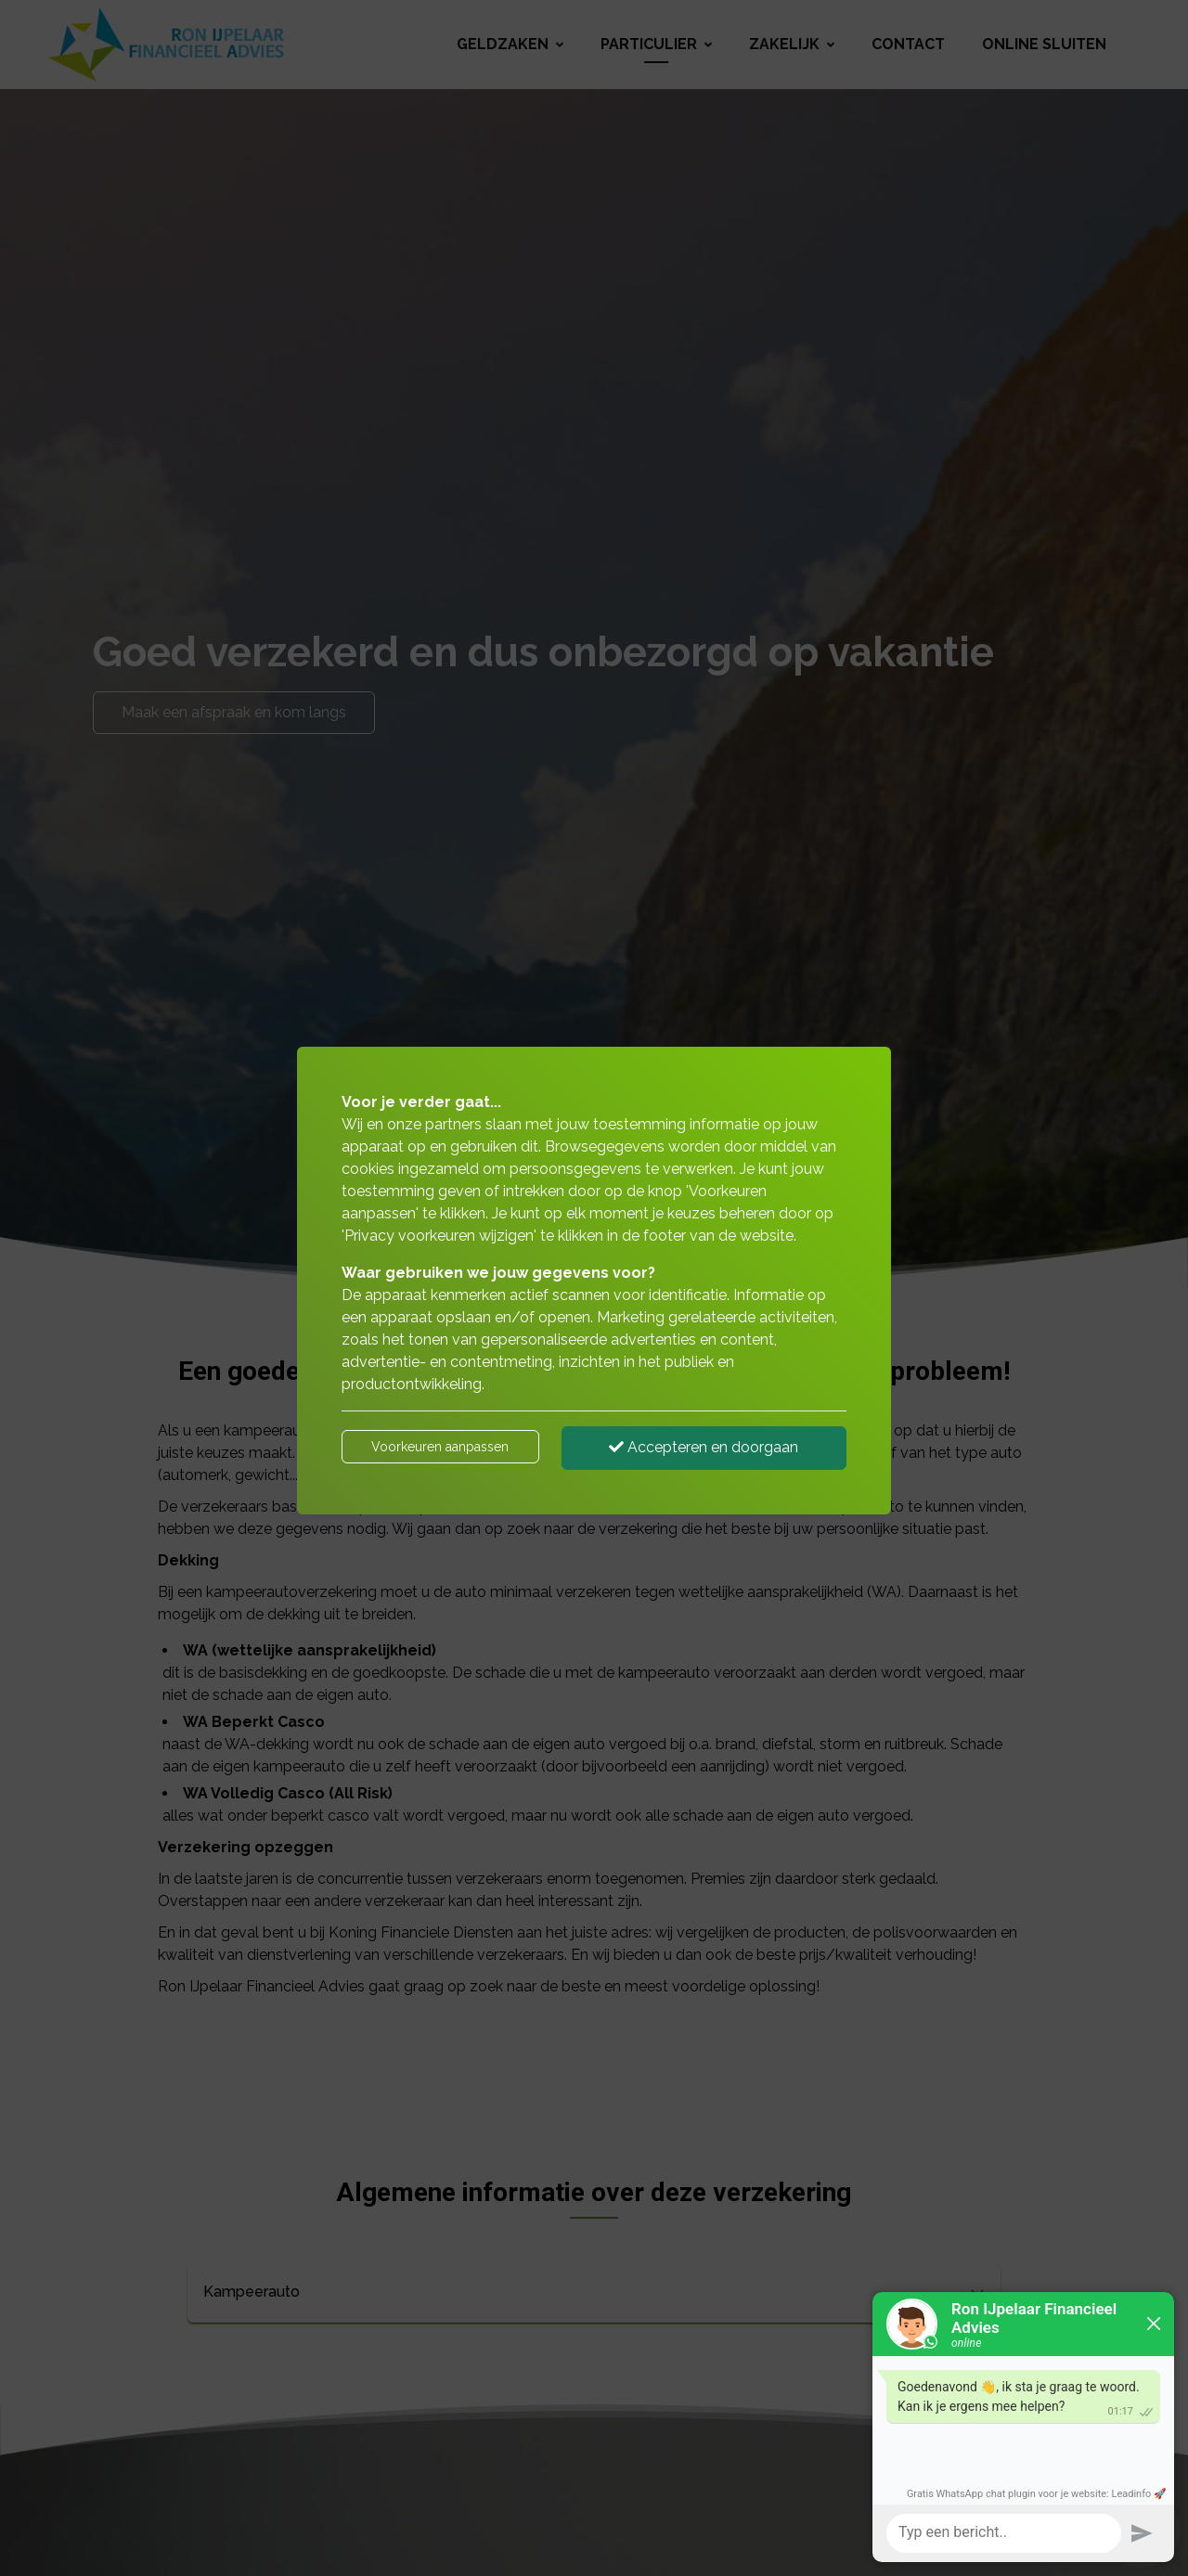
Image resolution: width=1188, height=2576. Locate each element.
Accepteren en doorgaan (703, 1447)
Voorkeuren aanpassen (440, 1446)
